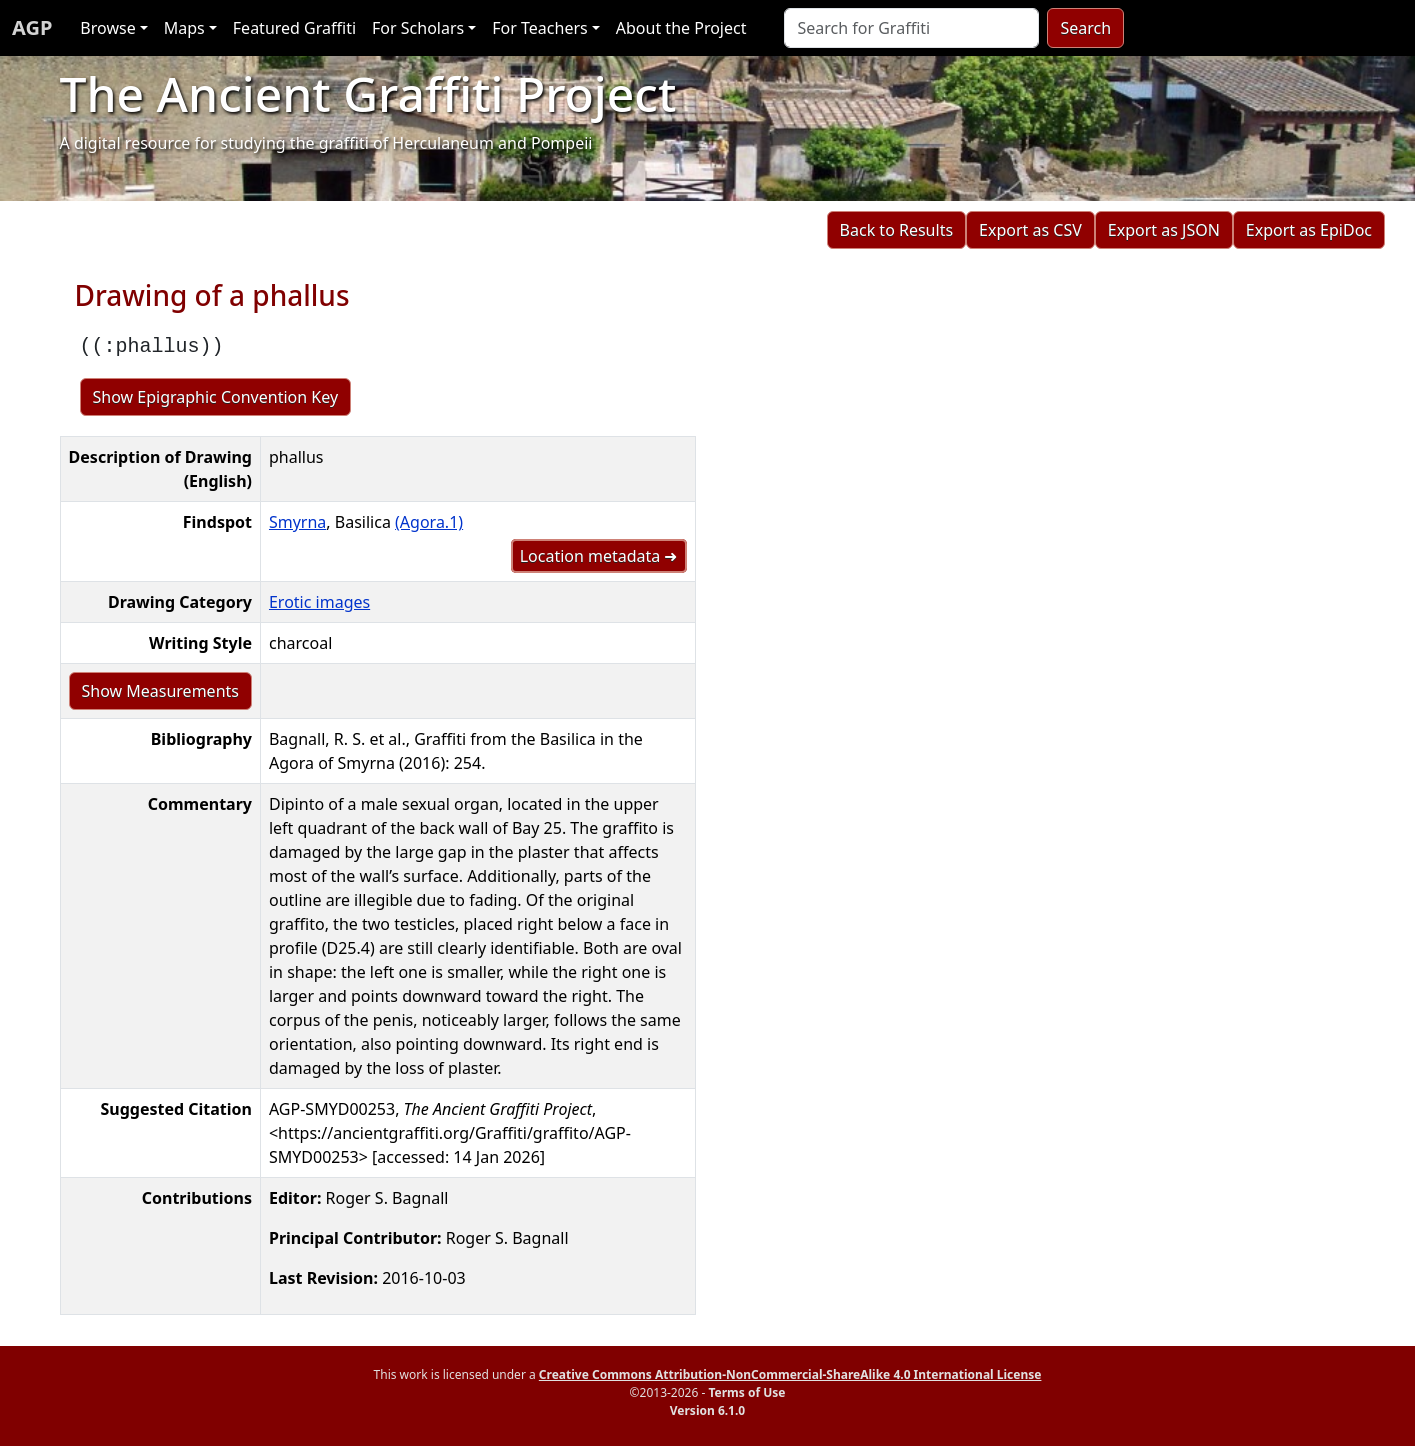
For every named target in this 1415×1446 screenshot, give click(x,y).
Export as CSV (1030, 230)
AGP (32, 27)
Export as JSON (1164, 230)
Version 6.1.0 (707, 1410)
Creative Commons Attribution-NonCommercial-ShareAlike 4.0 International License (790, 1374)
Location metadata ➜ (599, 556)
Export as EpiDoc (1309, 230)
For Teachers (539, 28)
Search (1085, 28)
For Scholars (418, 28)
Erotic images (319, 602)
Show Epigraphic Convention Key (216, 397)
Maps (184, 28)
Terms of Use (746, 1392)
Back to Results (896, 230)
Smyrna (297, 522)
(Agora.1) (429, 522)
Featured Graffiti (294, 28)
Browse (107, 28)
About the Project (681, 28)
